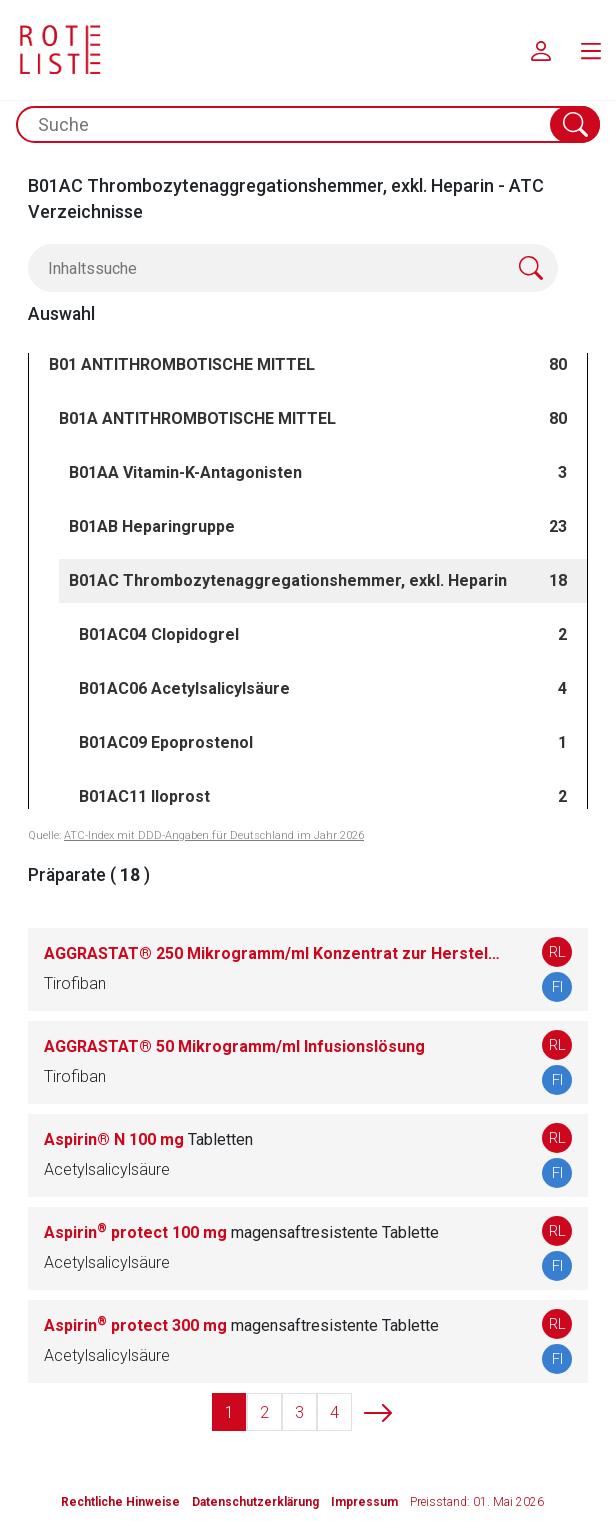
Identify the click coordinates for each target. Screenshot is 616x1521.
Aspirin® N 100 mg (148, 1139)
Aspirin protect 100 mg (241, 1232)
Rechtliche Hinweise (120, 1502)
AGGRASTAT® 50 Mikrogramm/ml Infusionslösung (234, 1046)
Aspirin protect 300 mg (241, 1325)
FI (557, 987)
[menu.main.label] (591, 50)
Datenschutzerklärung (255, 1502)
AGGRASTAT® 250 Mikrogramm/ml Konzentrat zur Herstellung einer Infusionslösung (273, 953)
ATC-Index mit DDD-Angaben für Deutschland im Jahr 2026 (214, 835)
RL (557, 952)
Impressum (364, 1502)
